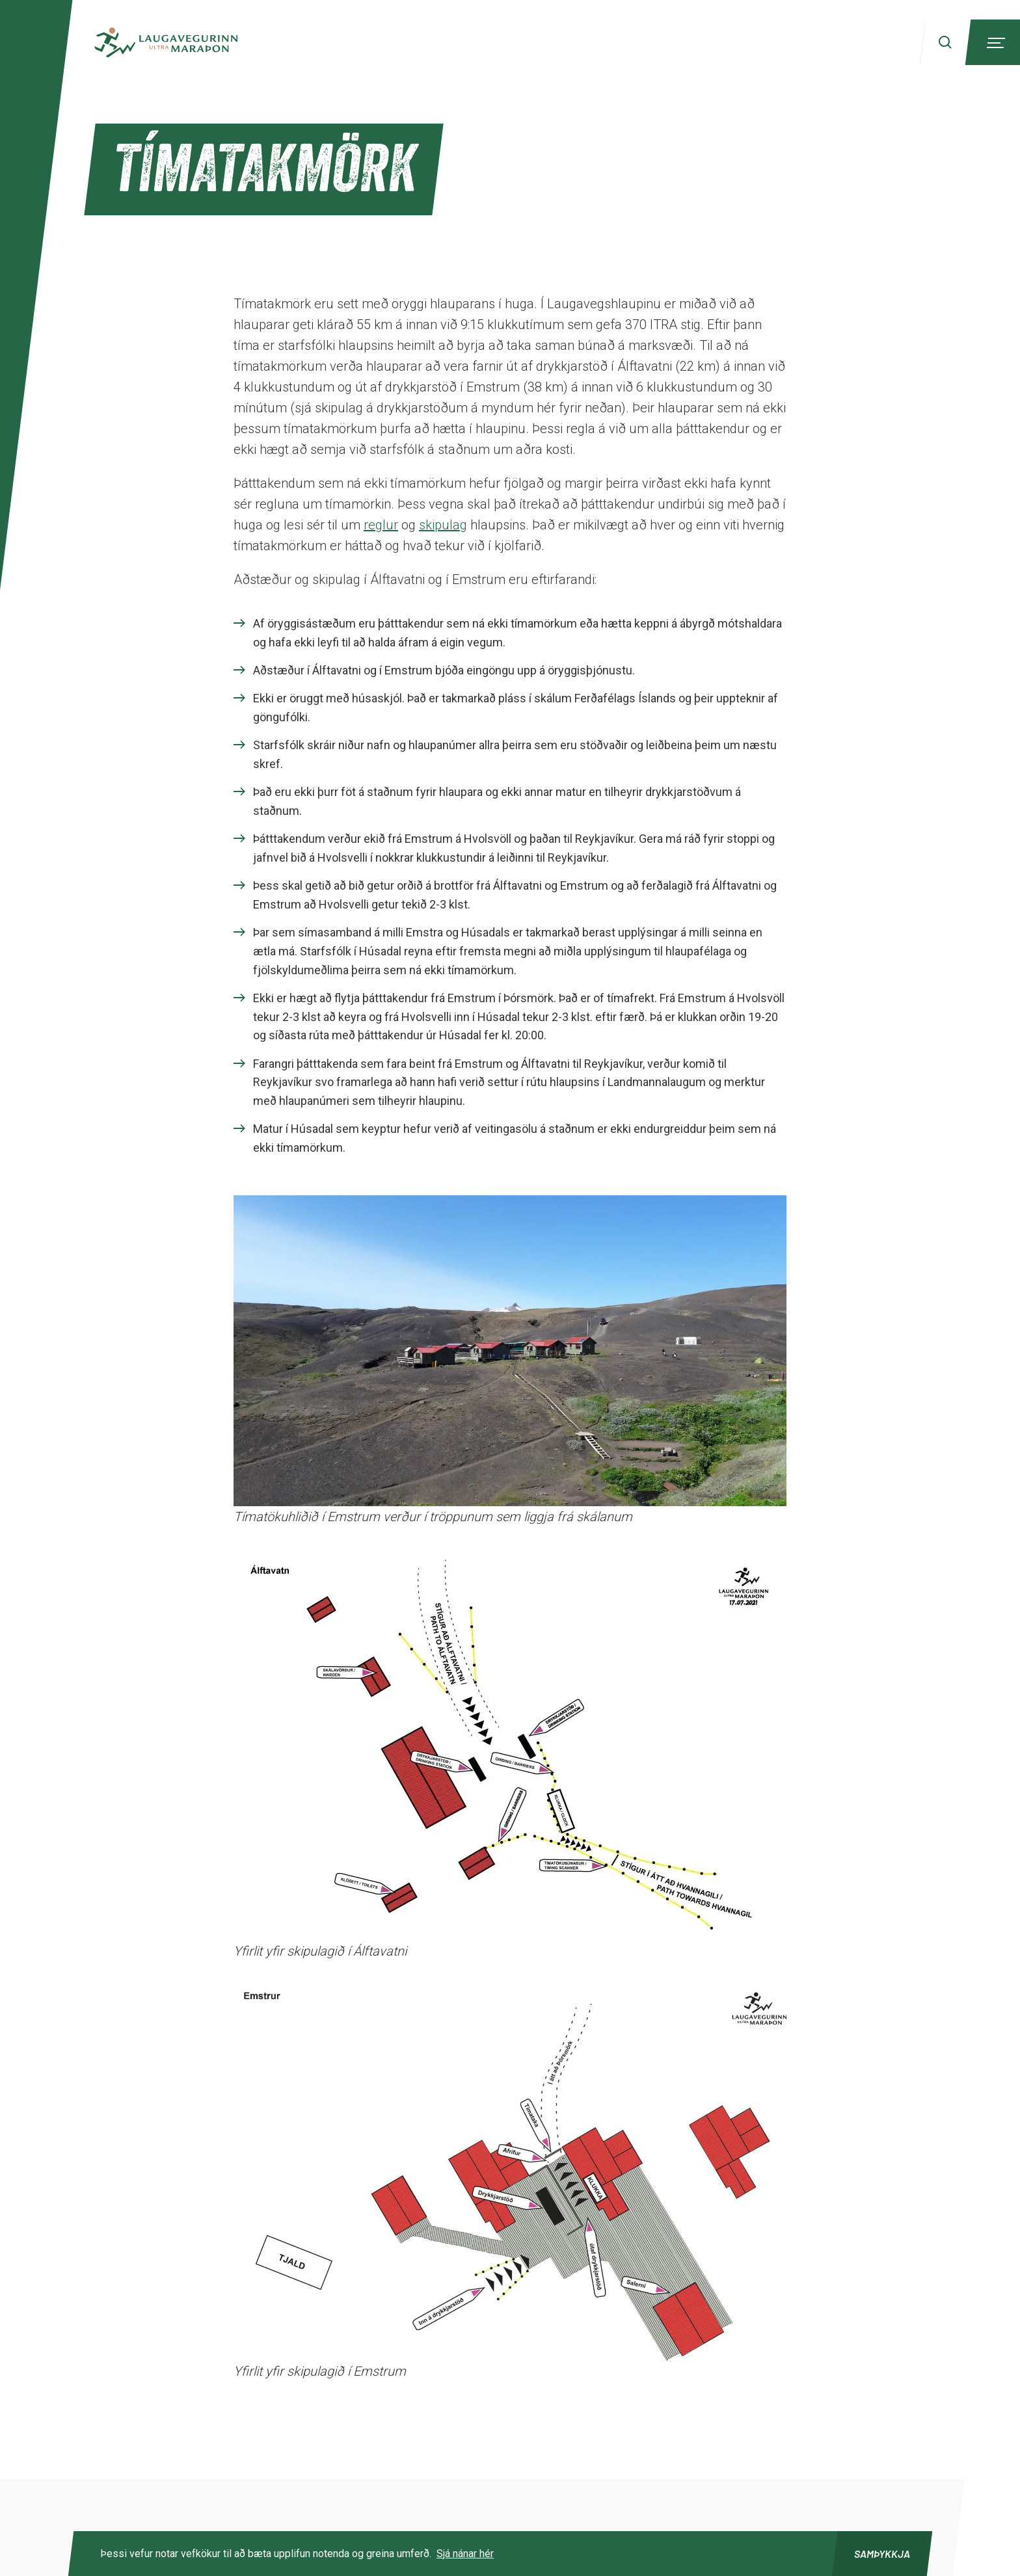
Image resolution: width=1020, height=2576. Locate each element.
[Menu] (994, 42)
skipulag (443, 525)
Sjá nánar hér (465, 2553)
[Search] (945, 42)
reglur (381, 525)
